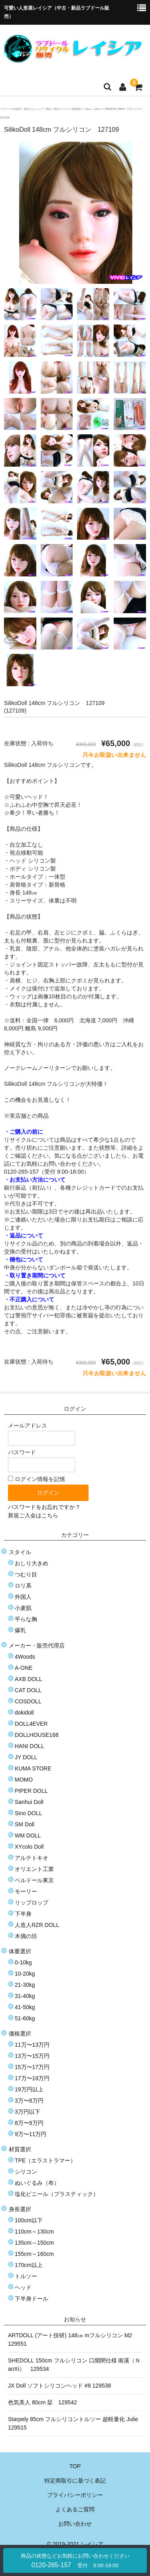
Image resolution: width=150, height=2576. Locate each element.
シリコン (26, 2171)
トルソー (26, 2276)
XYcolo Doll (29, 1846)
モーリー (26, 1891)
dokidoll (24, 1712)
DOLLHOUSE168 (37, 1735)
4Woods (25, 1656)
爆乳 (20, 1630)
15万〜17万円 (32, 2067)
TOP (75, 2466)
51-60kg (25, 2018)
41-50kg (25, 2007)
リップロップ (31, 1902)
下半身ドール (31, 2298)
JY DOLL (26, 1757)
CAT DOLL (28, 1690)
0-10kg (23, 1962)
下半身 (23, 1914)
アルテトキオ (31, 1858)
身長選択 (20, 2209)
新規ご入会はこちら (33, 1515)
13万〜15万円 (32, 2056)
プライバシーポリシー (75, 2495)
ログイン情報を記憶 (36, 1479)
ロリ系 (23, 1585)
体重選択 (20, 1951)
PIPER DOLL (31, 1791)
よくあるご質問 (75, 2509)
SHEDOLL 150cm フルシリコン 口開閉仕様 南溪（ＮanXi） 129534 (74, 2364)
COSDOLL (28, 1701)
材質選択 (20, 2149)
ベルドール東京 (34, 1880)
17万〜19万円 (32, 2078)
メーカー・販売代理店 (37, 1645)
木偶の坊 (26, 1936)
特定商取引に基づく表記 (75, 2480)
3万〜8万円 (29, 2100)
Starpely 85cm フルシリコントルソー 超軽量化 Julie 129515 (75, 2423)
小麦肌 (23, 1608)
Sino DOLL (28, 1813)
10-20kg (25, 1973)
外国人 (23, 1597)
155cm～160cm (34, 2254)
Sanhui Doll (29, 1802)
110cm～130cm (34, 2231)
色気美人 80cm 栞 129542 (42, 2402)
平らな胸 (26, 1619)
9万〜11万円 (30, 2134)
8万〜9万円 (29, 2123)
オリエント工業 (34, 1869)
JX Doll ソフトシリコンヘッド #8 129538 (59, 2385)
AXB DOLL (28, 1679)
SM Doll (24, 1824)
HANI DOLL (29, 1746)
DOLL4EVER (31, 1724)
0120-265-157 (75, 2560)
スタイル (20, 1552)
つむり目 (26, 1574)
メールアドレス (41, 1433)
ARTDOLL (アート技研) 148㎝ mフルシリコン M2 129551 (73, 2339)
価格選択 (20, 2033)
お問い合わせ (75, 2524)
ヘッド (23, 2287)
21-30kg (25, 1985)
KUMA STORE (33, 1768)
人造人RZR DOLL (37, 1925)
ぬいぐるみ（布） (37, 2183)
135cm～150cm (34, 2242)
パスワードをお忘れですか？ (44, 1507)
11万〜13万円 (32, 2044)
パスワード (41, 1460)
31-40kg (25, 1996)
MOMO (24, 1779)
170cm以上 (29, 2265)
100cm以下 (29, 2220)
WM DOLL (28, 1835)
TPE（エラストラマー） (45, 2160)
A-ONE (23, 1668)
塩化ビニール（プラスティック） (57, 2194)
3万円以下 (27, 2112)
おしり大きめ (31, 1563)
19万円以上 (29, 2089)
